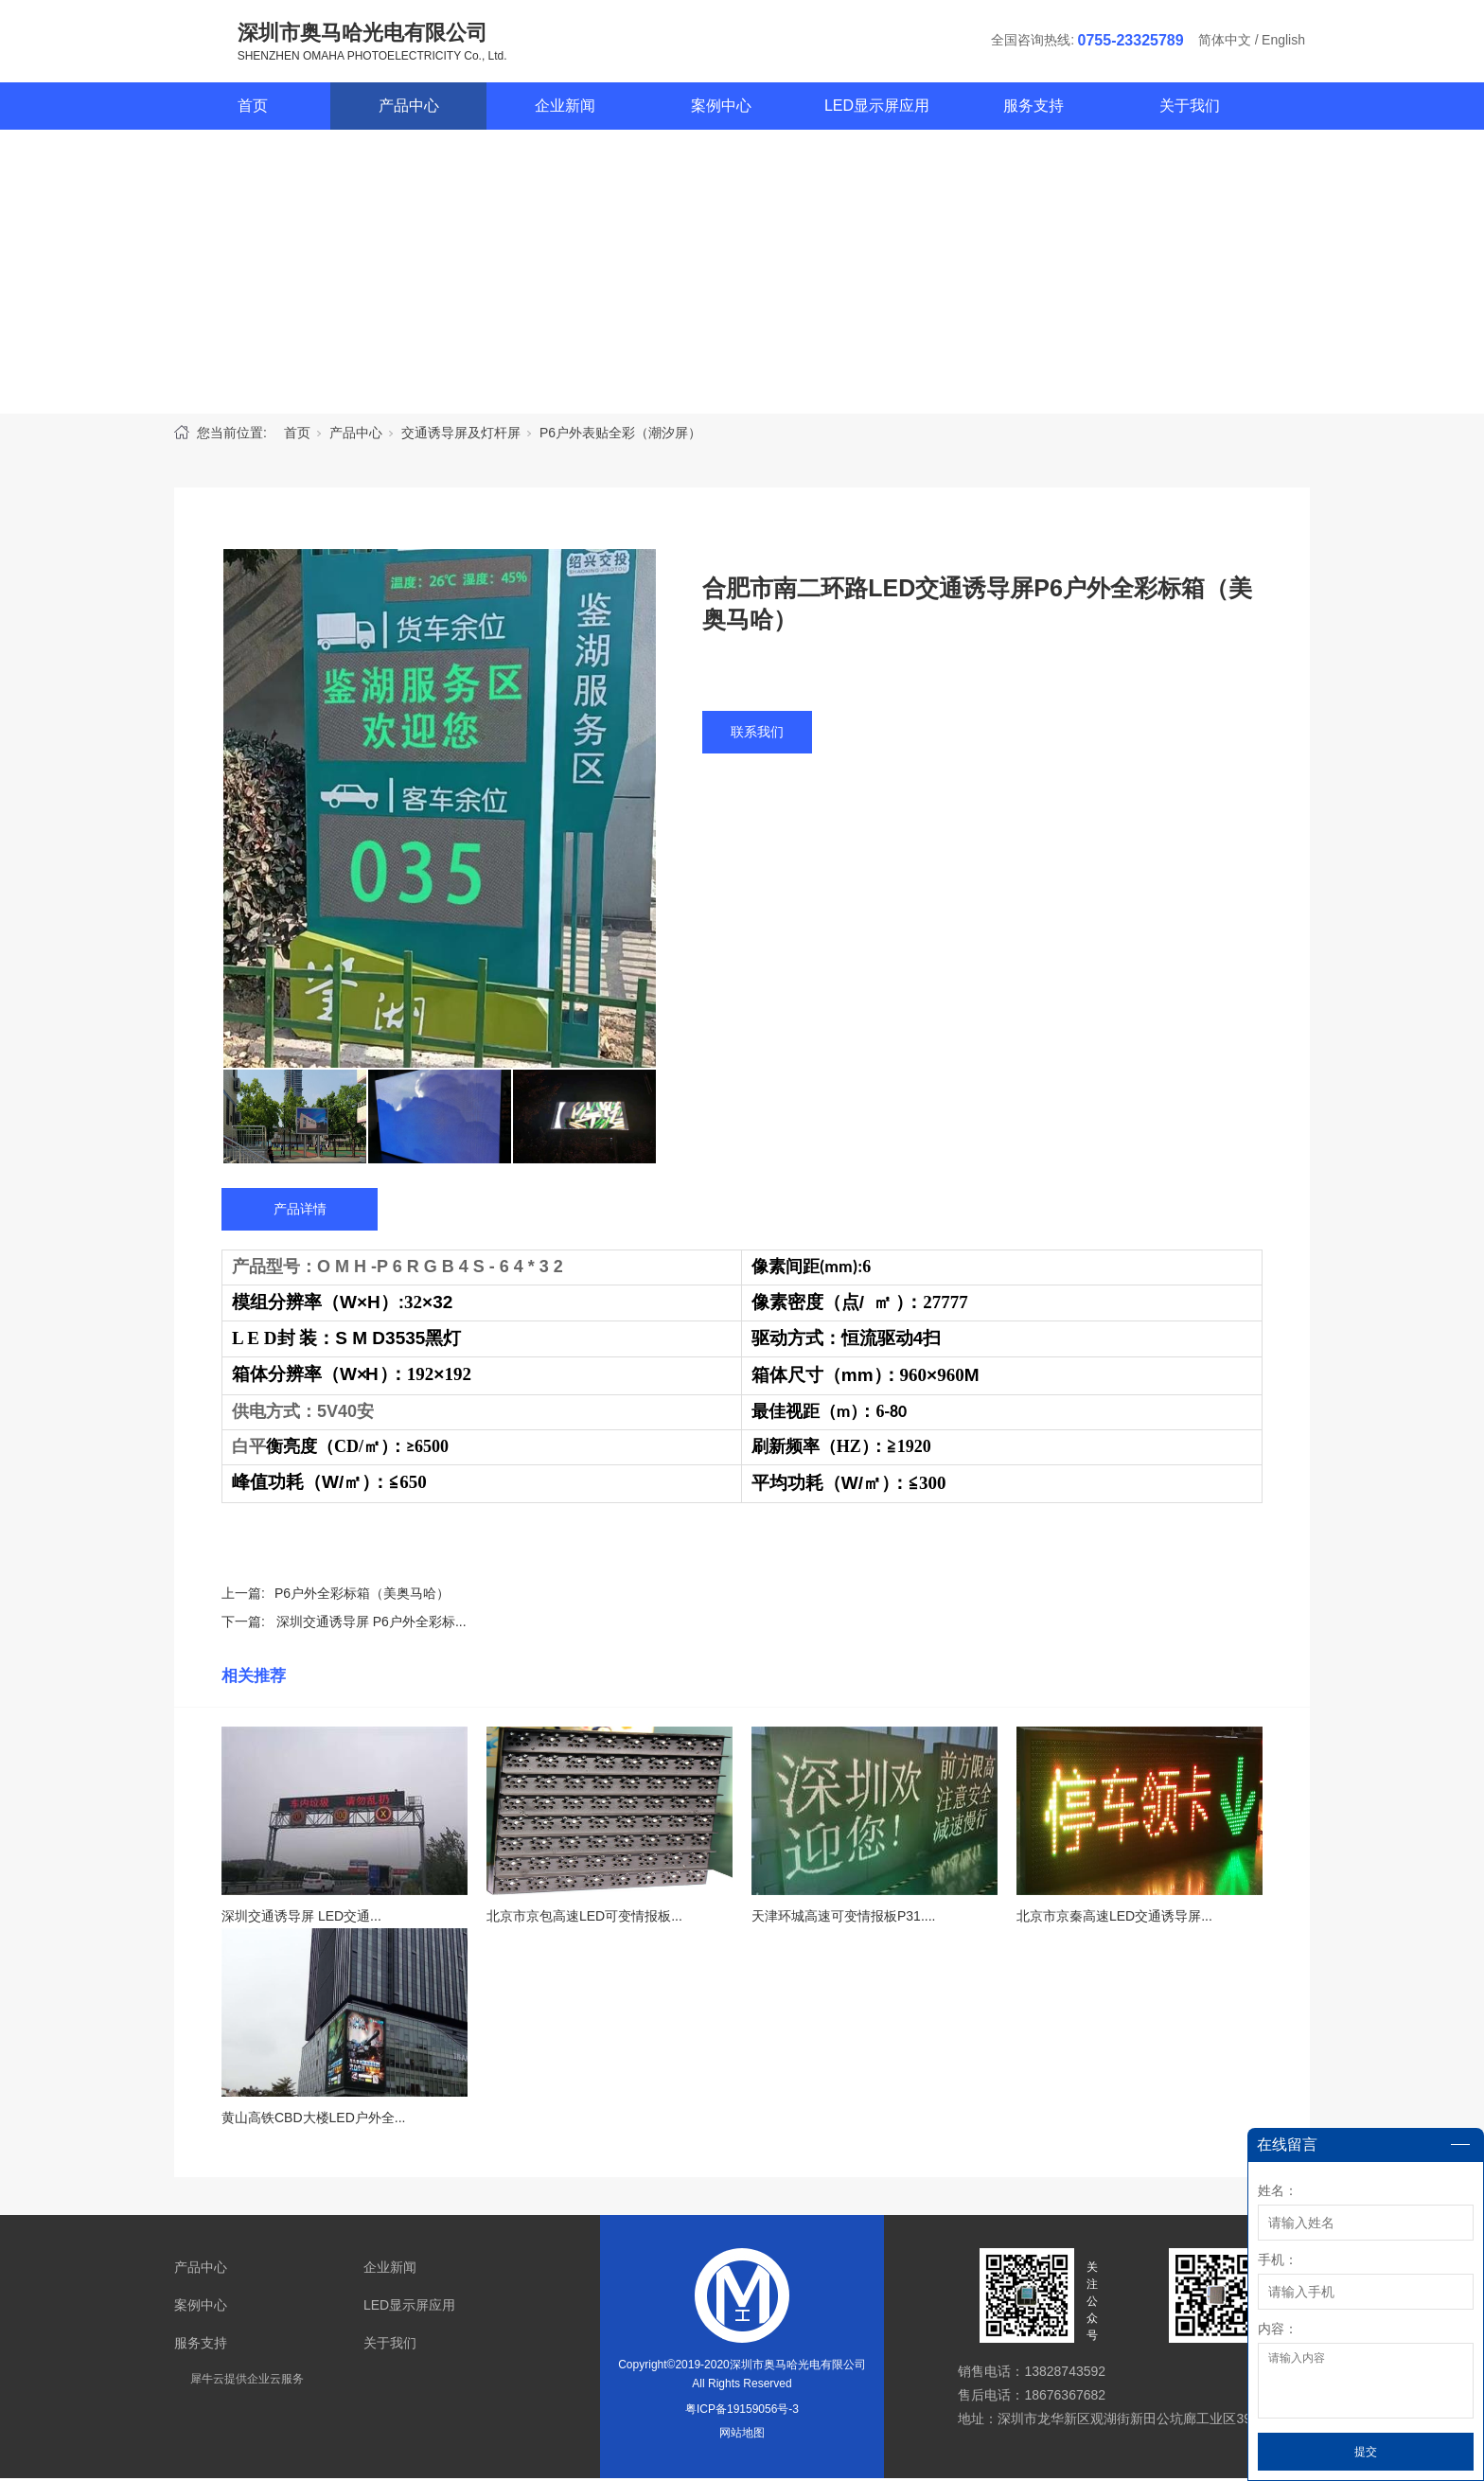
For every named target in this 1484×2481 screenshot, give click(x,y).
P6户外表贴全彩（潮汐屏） (620, 435)
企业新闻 (565, 108)
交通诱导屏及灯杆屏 (461, 435)
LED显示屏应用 (876, 108)
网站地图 (742, 2435)
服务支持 (1033, 108)
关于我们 (1189, 108)
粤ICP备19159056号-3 (742, 2412)
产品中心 (409, 108)
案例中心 (721, 108)
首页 (253, 108)
